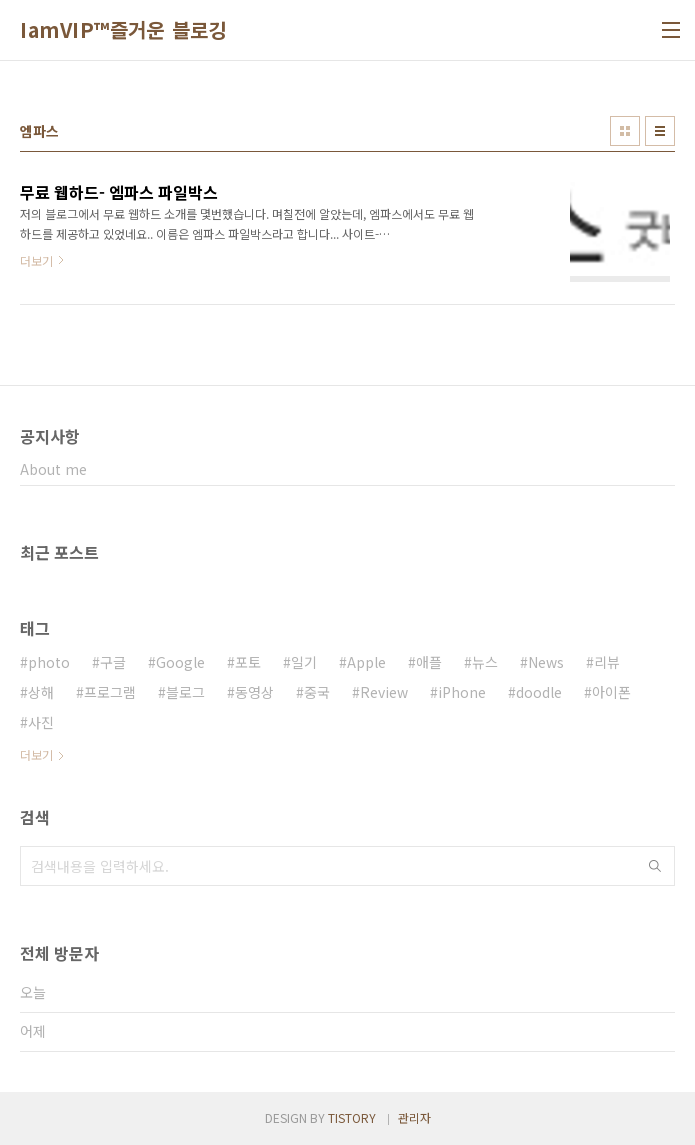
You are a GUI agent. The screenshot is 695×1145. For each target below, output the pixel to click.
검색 (655, 866)
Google (180, 662)
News (546, 662)
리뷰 (607, 662)
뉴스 (485, 662)
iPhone (462, 692)
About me (53, 469)
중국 (317, 692)
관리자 (414, 1117)
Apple (366, 662)
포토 (248, 662)
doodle (539, 692)
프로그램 (110, 692)
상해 (41, 692)
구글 (113, 662)
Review (384, 692)
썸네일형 (625, 131)
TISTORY (352, 1117)
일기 (304, 662)
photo (49, 662)
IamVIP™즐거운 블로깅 (123, 30)
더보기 (36, 754)
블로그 (185, 692)
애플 (429, 662)
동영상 (254, 692)
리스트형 (660, 131)
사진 (41, 722)
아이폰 (611, 692)
